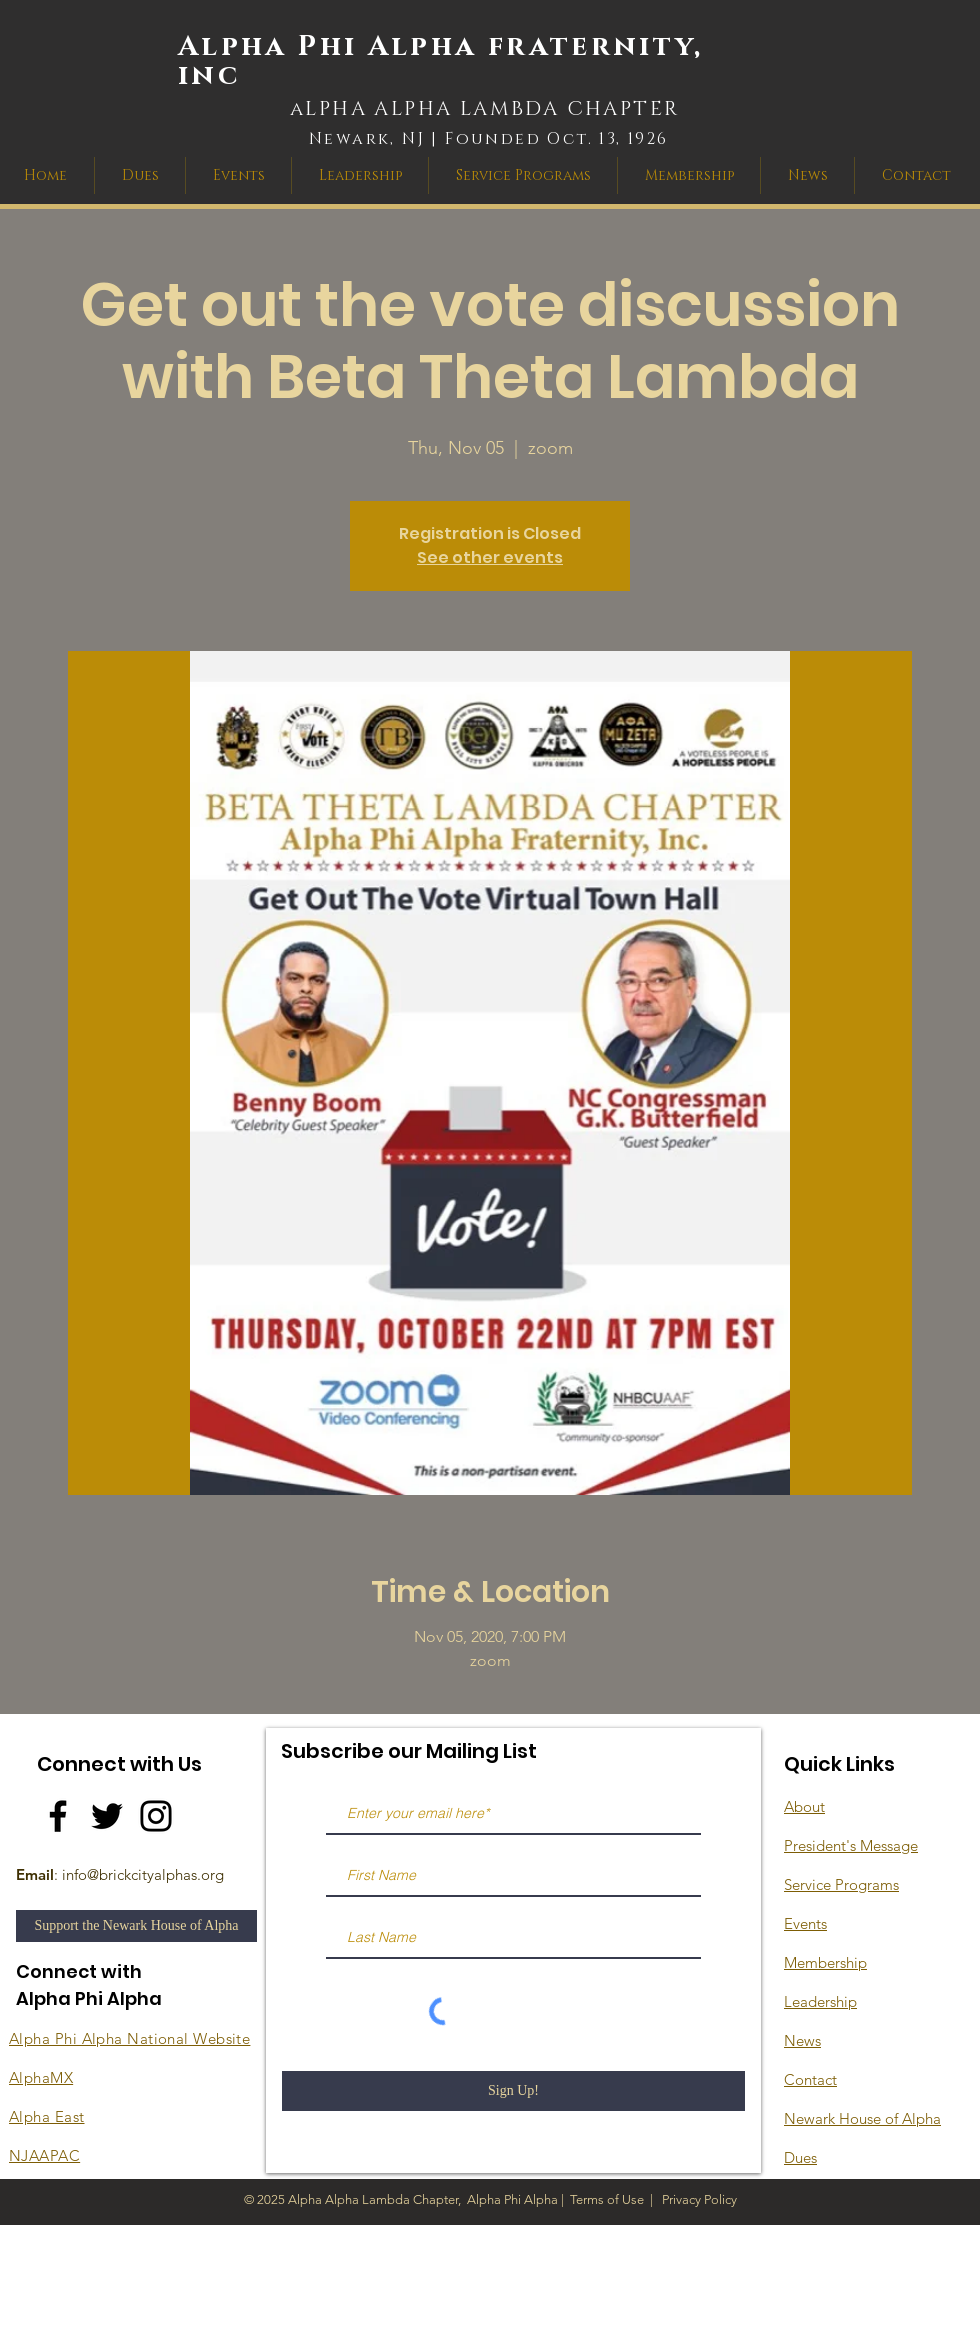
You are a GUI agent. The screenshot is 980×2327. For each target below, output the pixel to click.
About (804, 1806)
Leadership (820, 2001)
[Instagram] (156, 1816)
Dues (800, 2157)
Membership (825, 1962)
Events (805, 1923)
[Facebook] (58, 1816)
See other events (490, 557)
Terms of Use (607, 2199)
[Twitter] (107, 1816)
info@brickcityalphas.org (143, 1874)
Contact (810, 2079)
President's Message (851, 1845)
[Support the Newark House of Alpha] (136, 1926)
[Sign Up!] (513, 2091)
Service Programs (841, 1884)
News (802, 2040)
